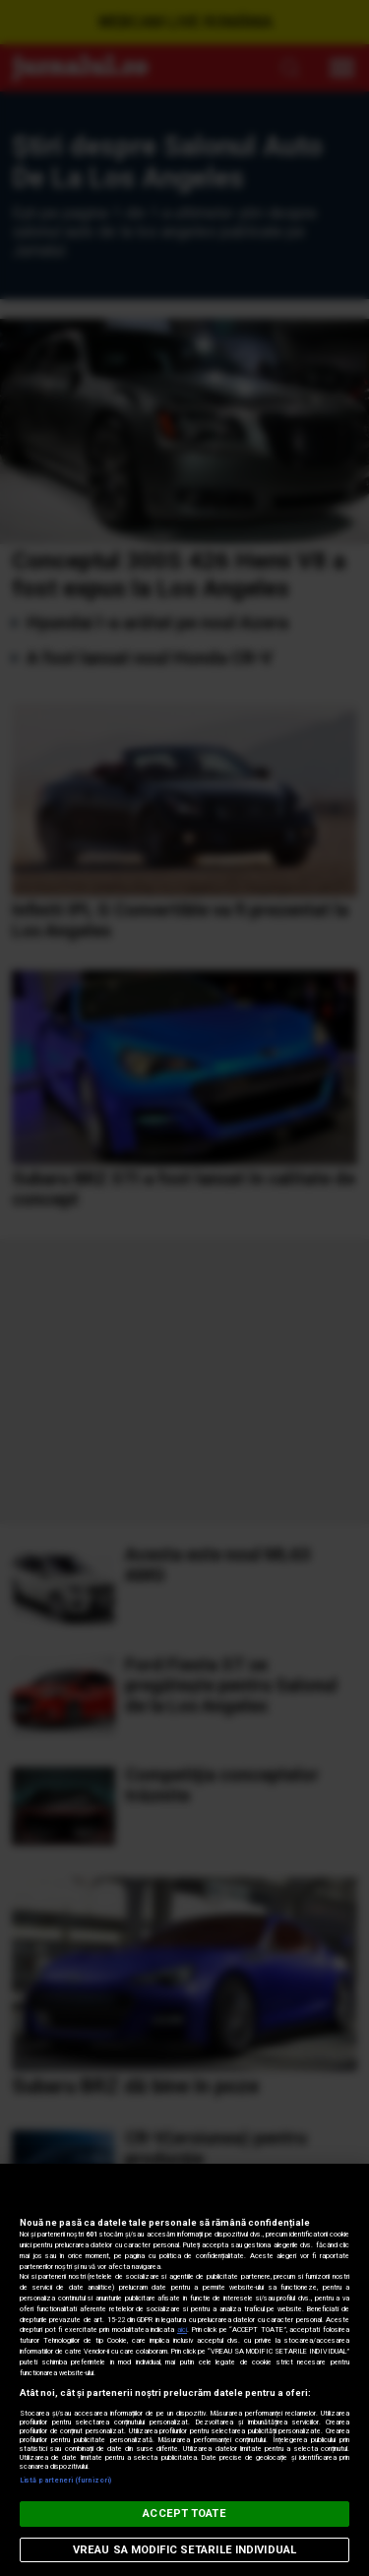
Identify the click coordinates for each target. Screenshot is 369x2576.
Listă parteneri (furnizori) (65, 2480)
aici (182, 2329)
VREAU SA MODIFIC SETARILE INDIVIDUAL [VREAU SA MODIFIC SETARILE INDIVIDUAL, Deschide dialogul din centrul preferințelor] (184, 2550)
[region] (184, 2370)
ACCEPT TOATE (184, 2513)
